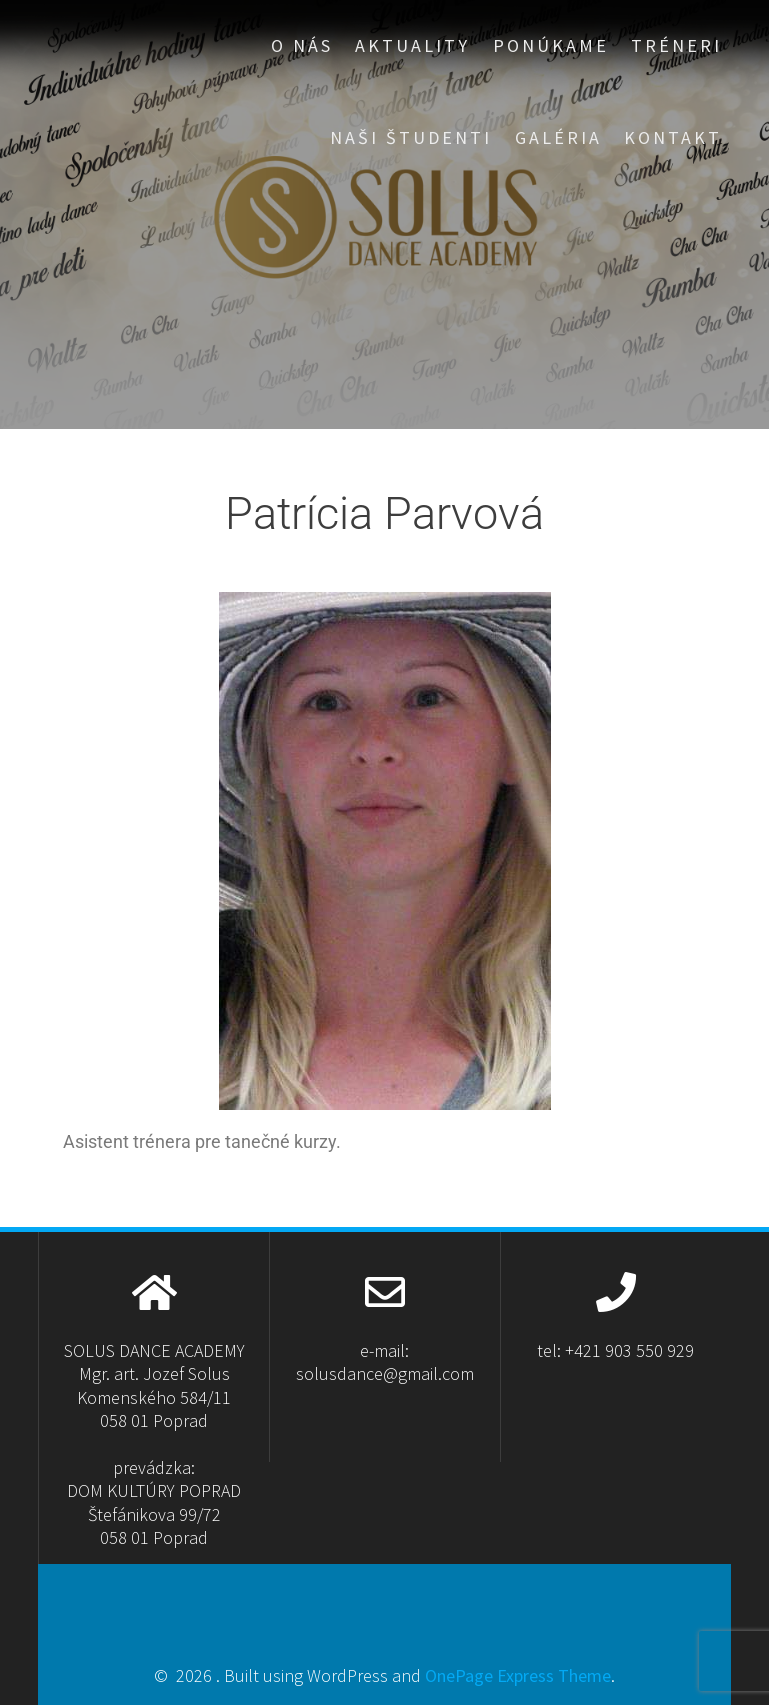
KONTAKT (673, 137)
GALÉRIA (558, 137)
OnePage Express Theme (518, 1675)
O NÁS (302, 45)
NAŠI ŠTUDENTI (411, 137)
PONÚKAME (551, 45)
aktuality (412, 45)
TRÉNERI (676, 45)
